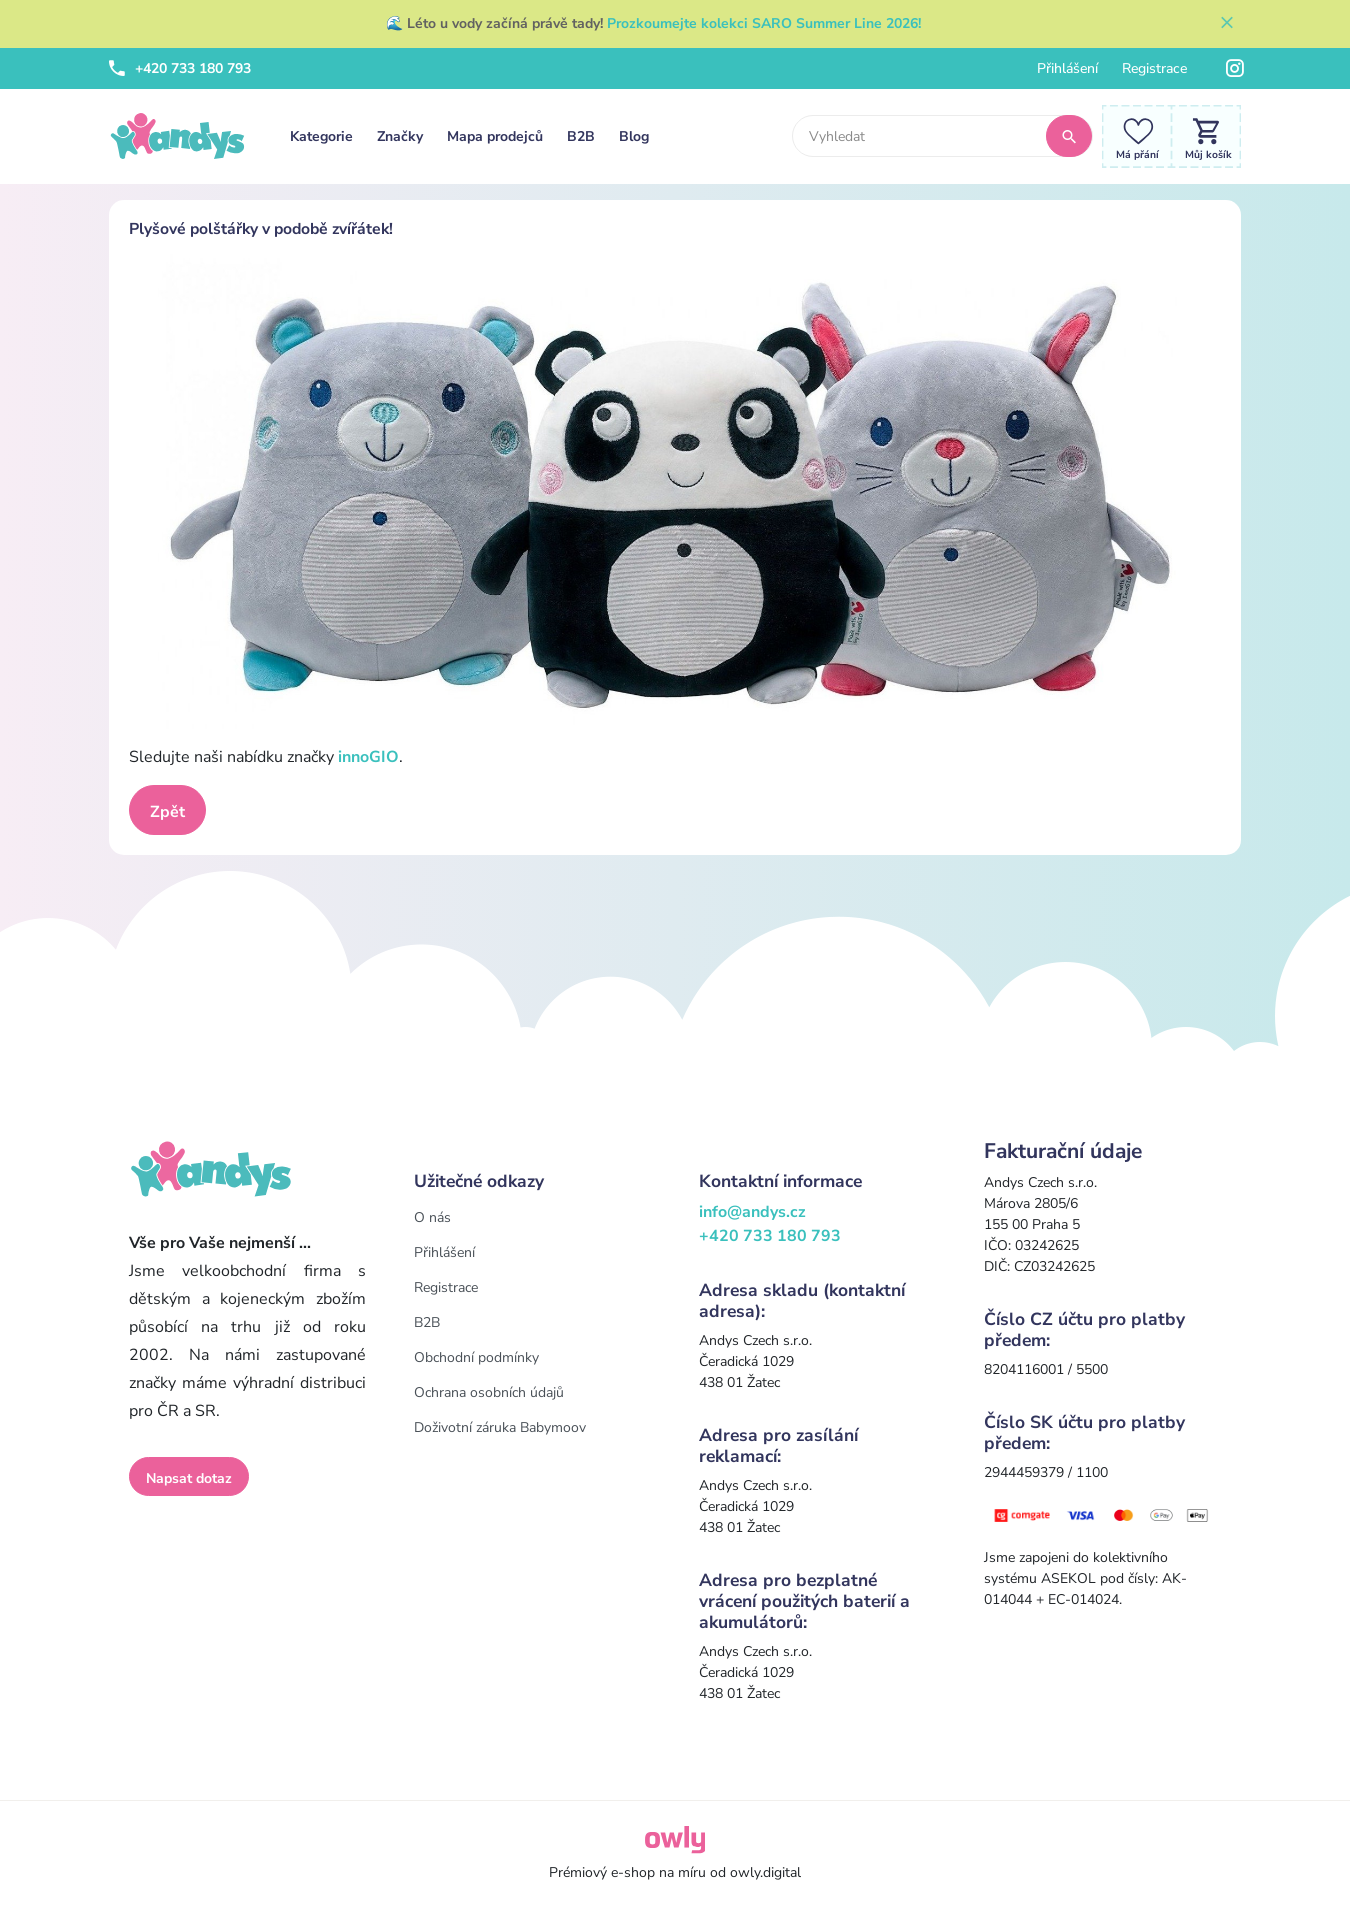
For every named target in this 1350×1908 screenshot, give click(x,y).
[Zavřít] (1227, 24)
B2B (581, 136)
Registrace (1154, 68)
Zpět (167, 812)
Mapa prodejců (495, 136)
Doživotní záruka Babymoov (500, 1427)
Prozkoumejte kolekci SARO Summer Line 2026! (764, 23)
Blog (634, 136)
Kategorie (321, 136)
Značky (400, 136)
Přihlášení (1067, 68)
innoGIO (366, 757)
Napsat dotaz (189, 1478)
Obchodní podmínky (476, 1357)
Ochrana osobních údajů (489, 1392)
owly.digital (765, 1872)
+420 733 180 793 (180, 68)
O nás (432, 1217)
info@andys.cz (752, 1212)
